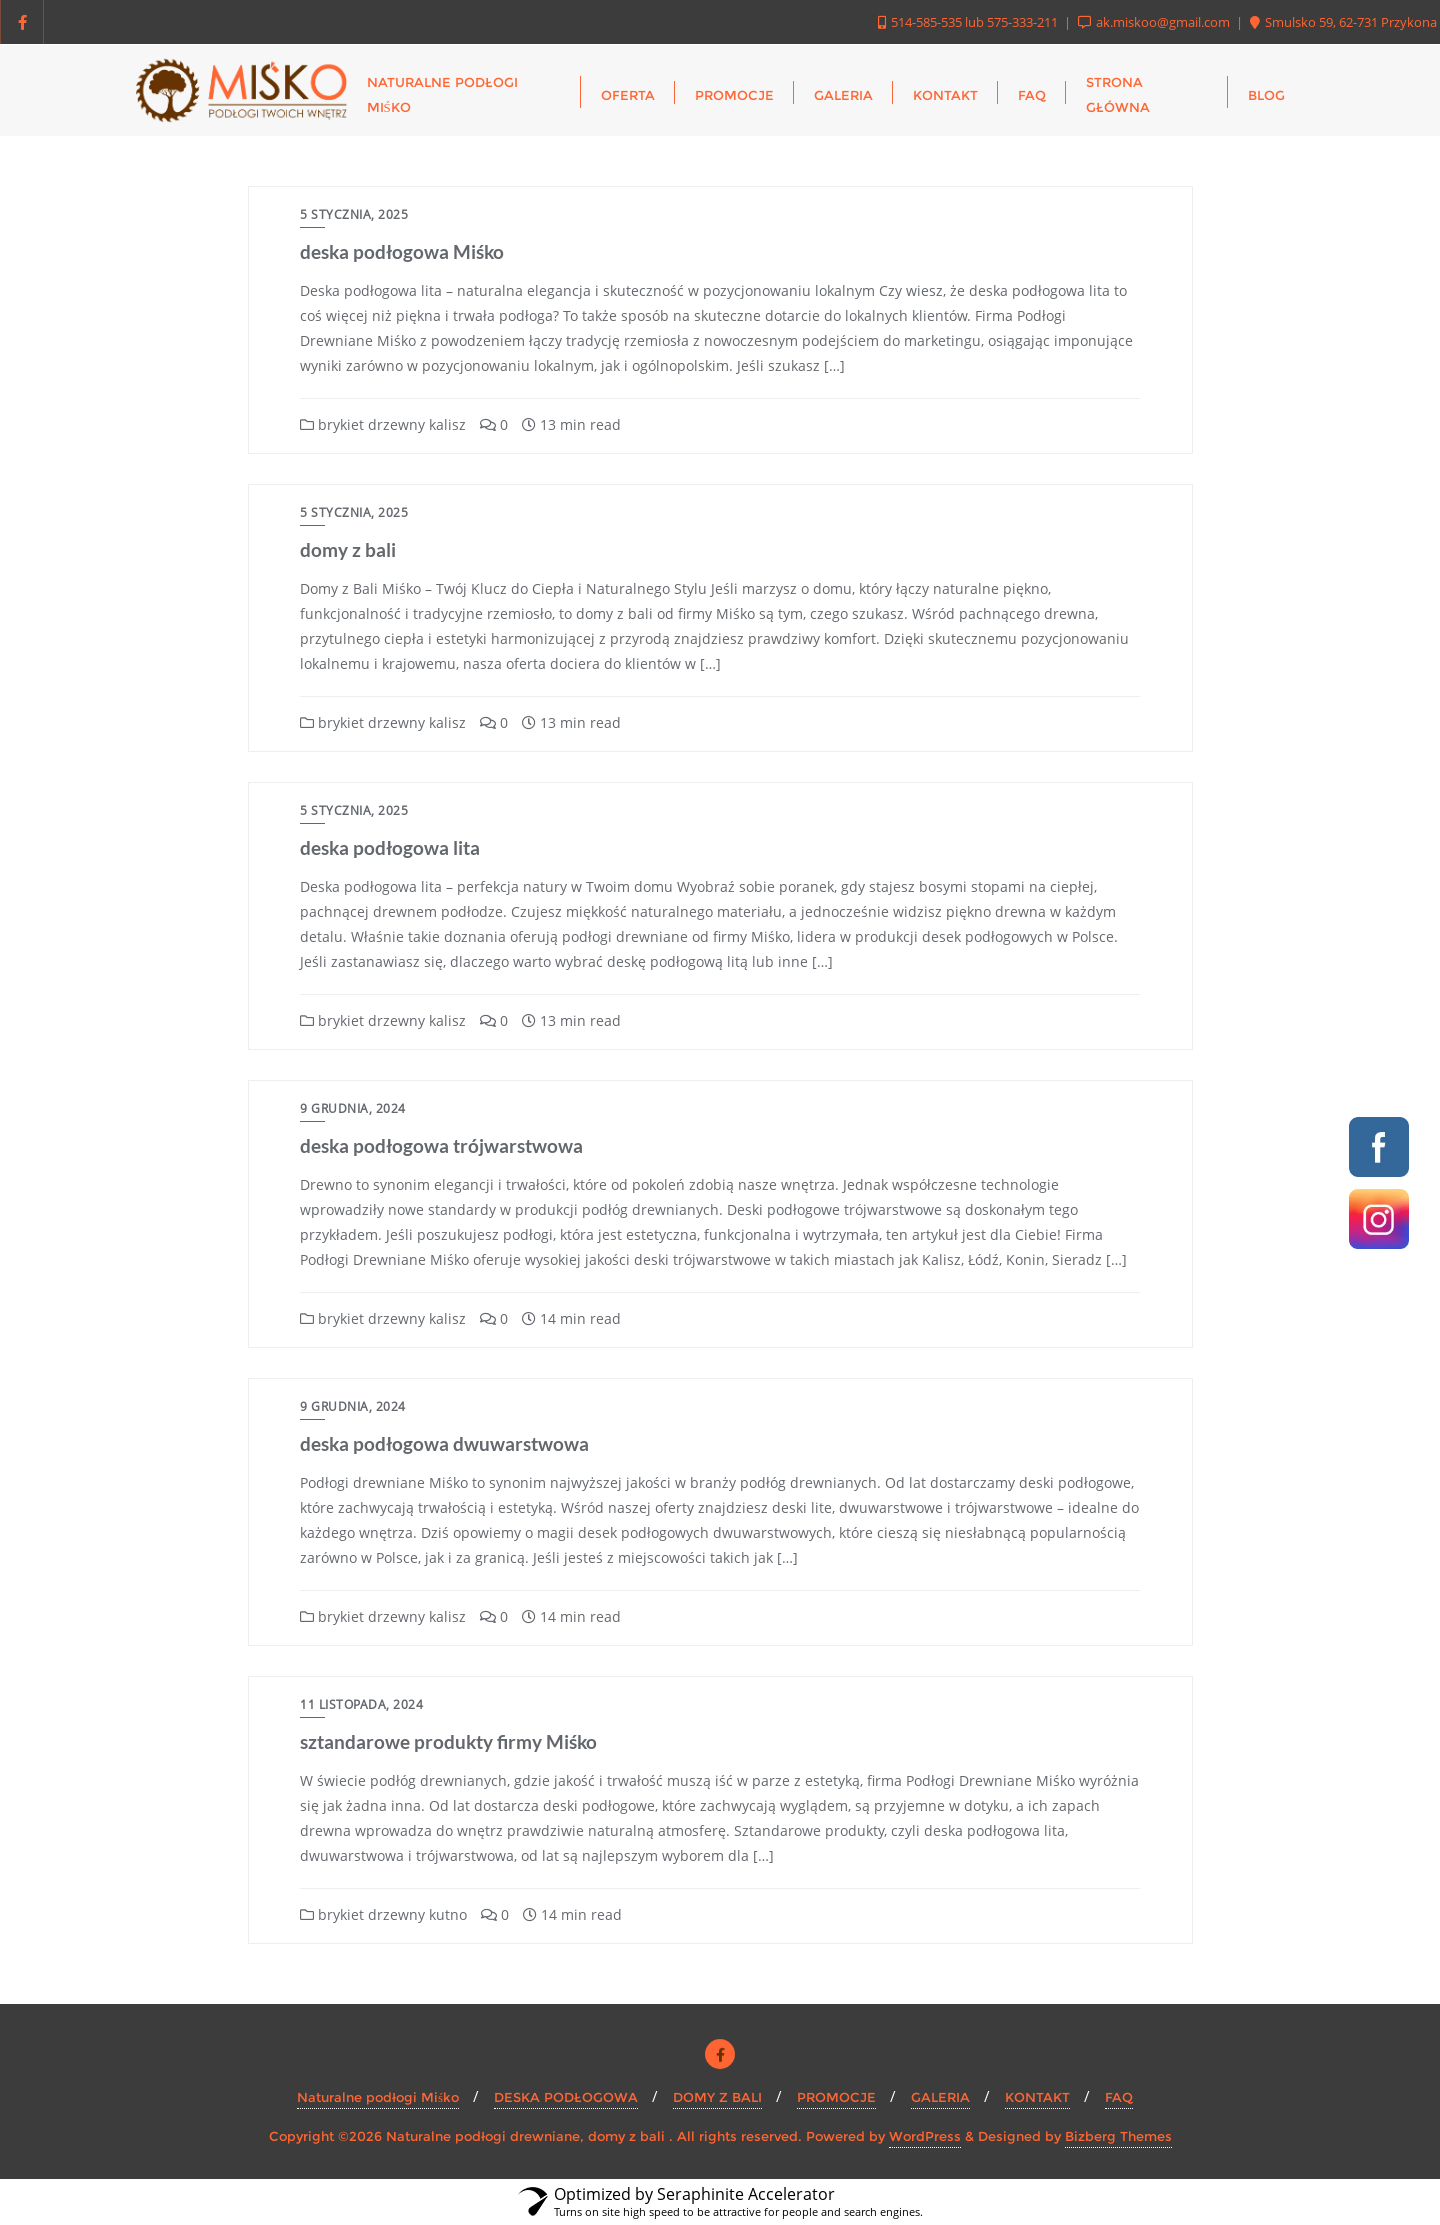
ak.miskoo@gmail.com (1155, 22)
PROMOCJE (836, 2097)
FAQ (1119, 2097)
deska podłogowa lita (390, 847)
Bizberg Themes (1118, 2136)
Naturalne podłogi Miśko (378, 2097)
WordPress (925, 2136)
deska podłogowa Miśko (402, 251)
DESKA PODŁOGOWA (566, 2097)
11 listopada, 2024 (361, 1704)
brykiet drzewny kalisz (383, 424)
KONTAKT (1037, 2097)
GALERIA (940, 2097)
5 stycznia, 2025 (354, 214)
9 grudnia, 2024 (353, 1108)
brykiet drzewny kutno (383, 1914)
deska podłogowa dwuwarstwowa (444, 1443)
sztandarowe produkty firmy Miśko (448, 1741)
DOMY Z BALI (717, 2097)
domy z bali (348, 549)
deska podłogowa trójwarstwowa (441, 1145)
